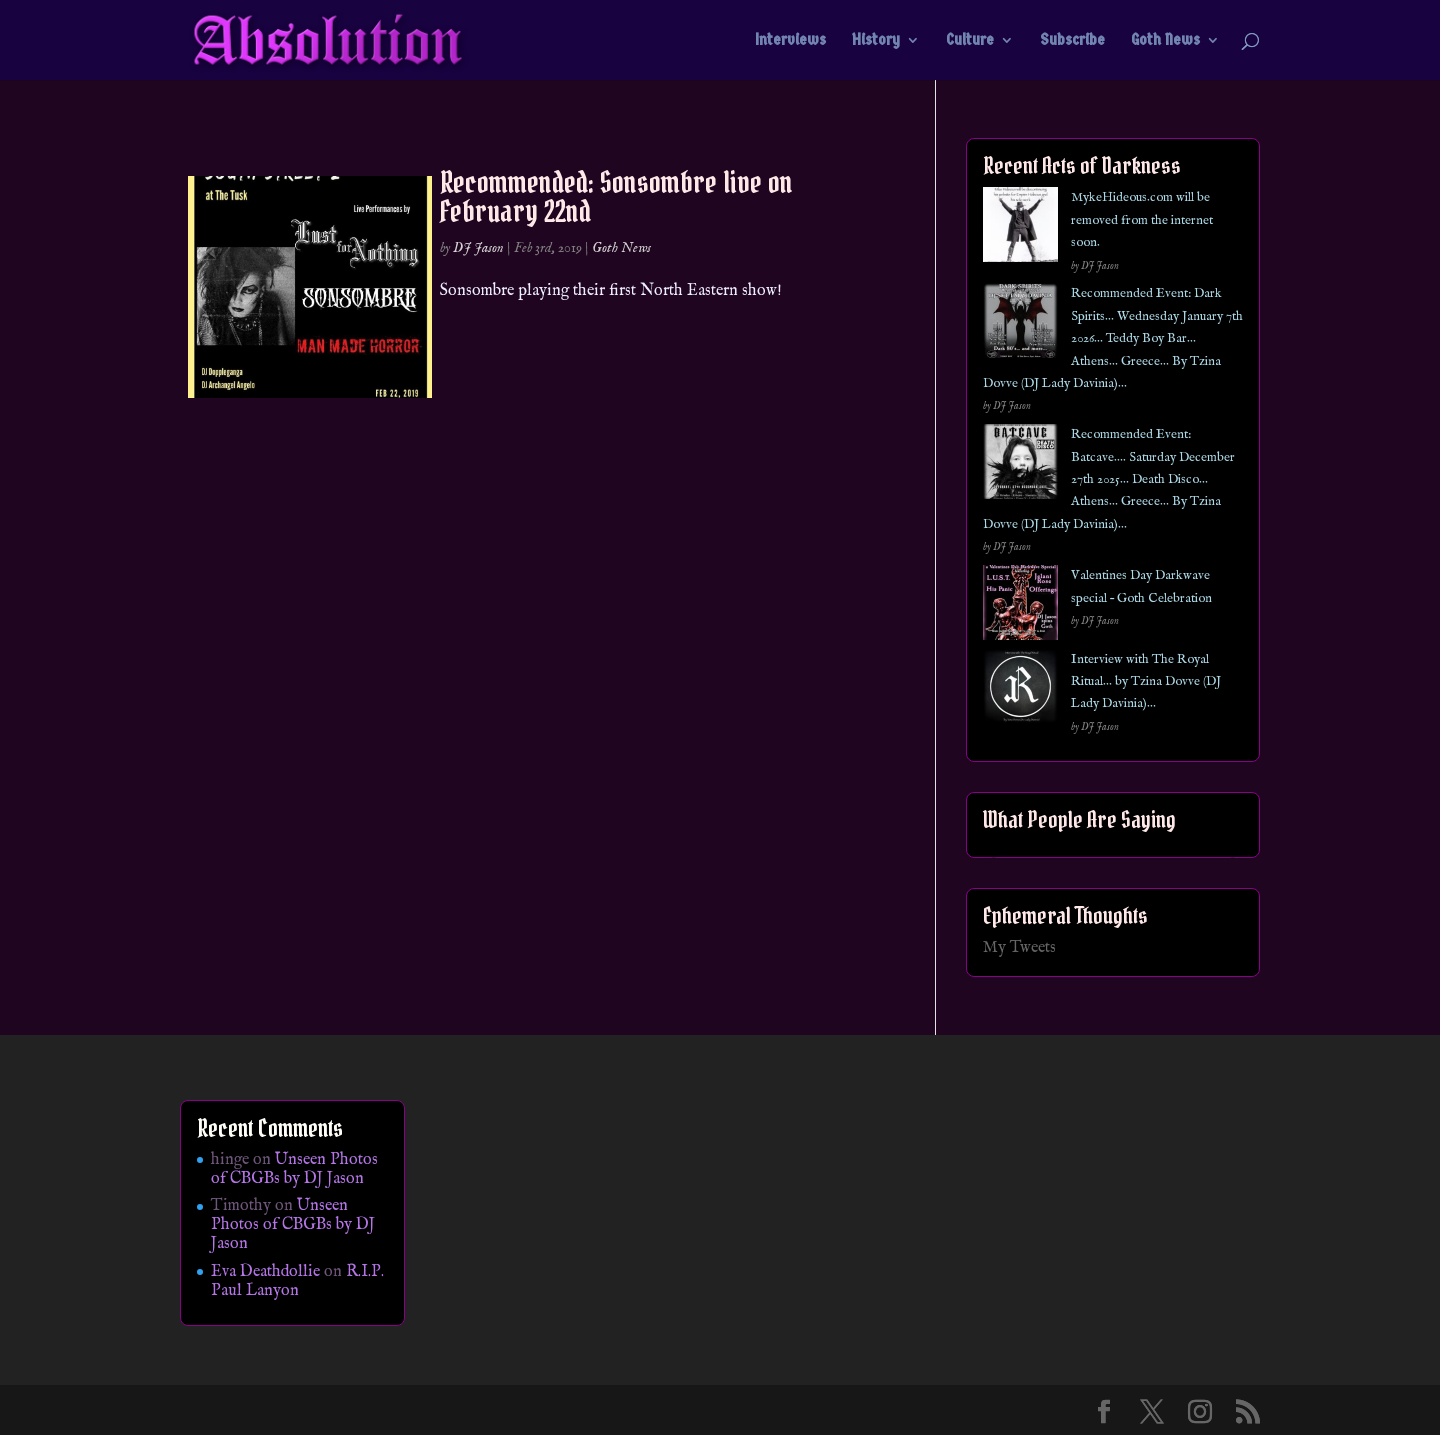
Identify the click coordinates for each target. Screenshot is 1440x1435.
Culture (970, 41)
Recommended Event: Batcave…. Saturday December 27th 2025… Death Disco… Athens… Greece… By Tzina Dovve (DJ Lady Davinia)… (1109, 479)
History (876, 41)
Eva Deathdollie (265, 1272)
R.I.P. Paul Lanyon (297, 1281)
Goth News (1165, 41)
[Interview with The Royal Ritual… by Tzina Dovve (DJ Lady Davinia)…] (1020, 690)
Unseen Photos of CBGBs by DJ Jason (294, 1169)
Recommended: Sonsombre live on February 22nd (616, 196)
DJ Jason (478, 248)
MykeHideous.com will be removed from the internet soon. (1142, 220)
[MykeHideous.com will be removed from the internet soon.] (1020, 228)
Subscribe (1072, 41)
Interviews (790, 41)
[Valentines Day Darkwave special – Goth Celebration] (1020, 606)
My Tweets (1019, 948)
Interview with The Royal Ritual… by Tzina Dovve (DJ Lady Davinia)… (1146, 682)
